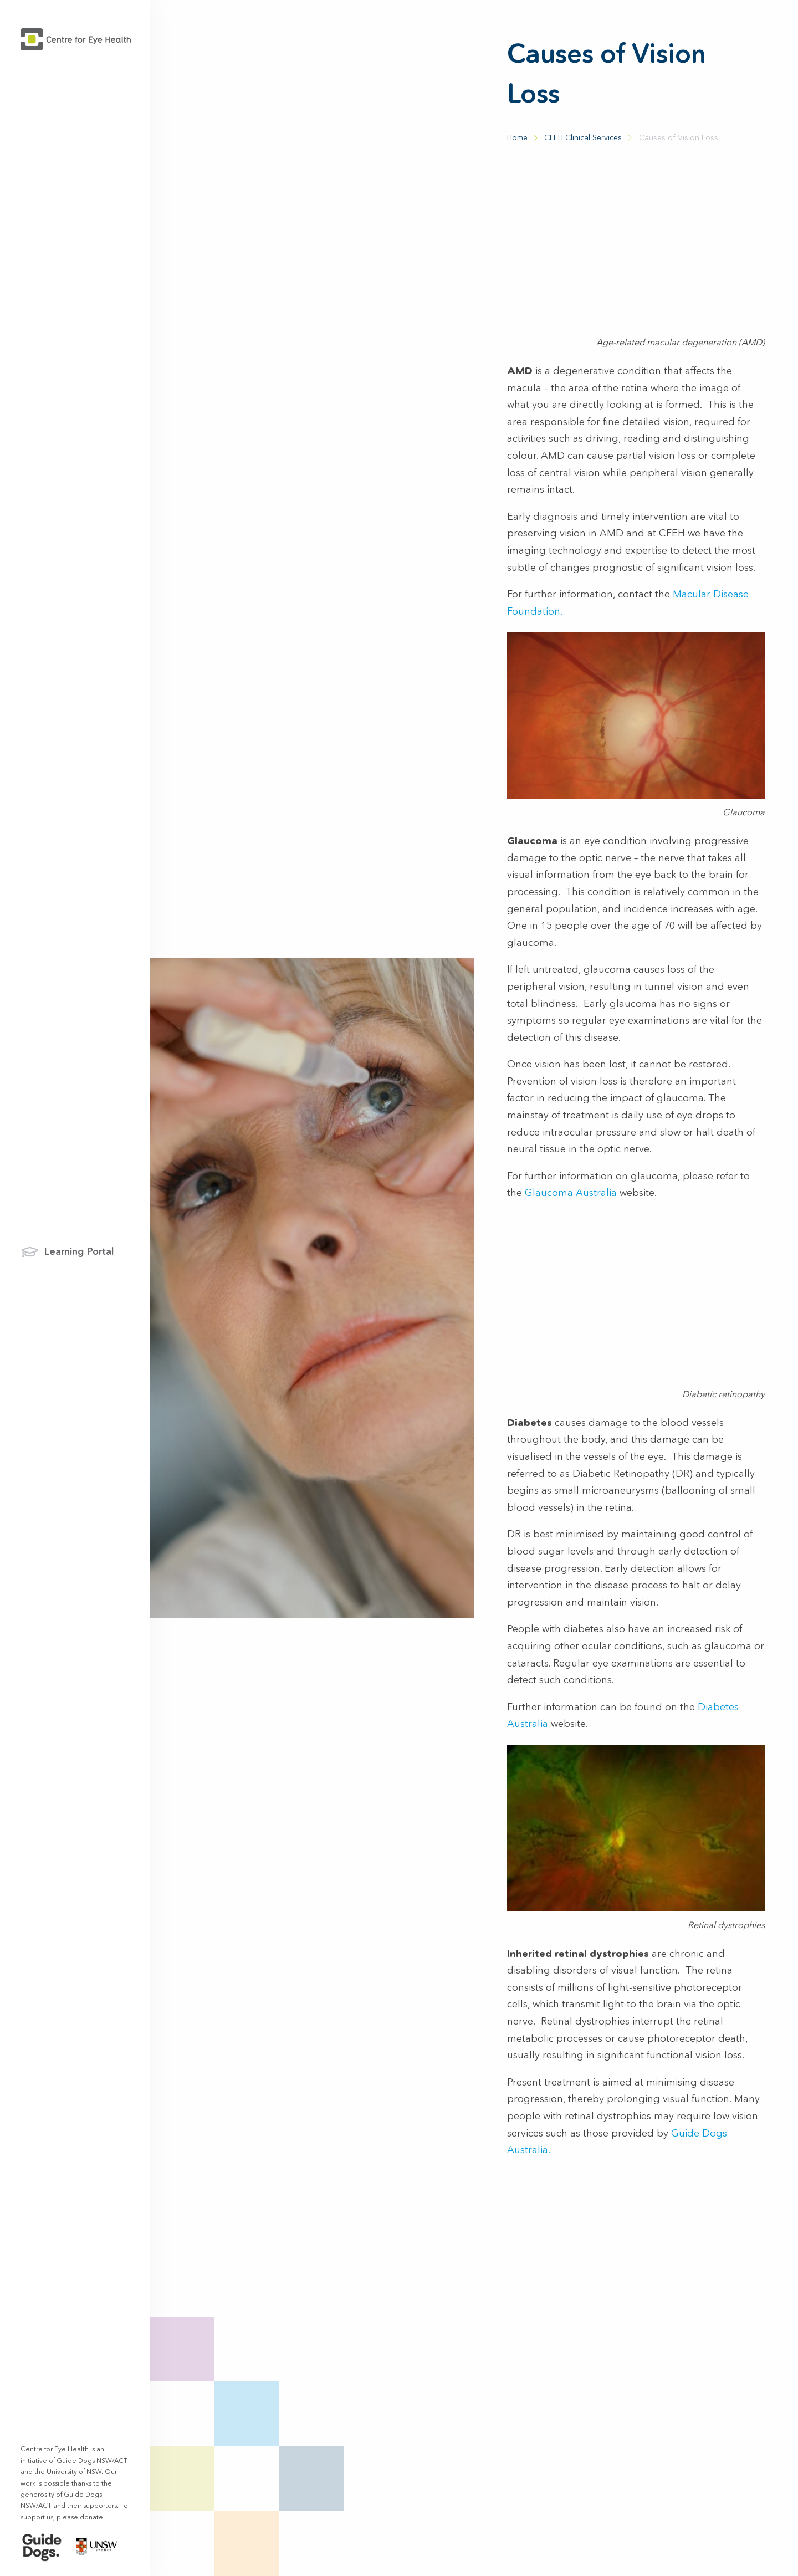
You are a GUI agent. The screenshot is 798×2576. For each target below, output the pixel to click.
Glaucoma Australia (571, 1193)
